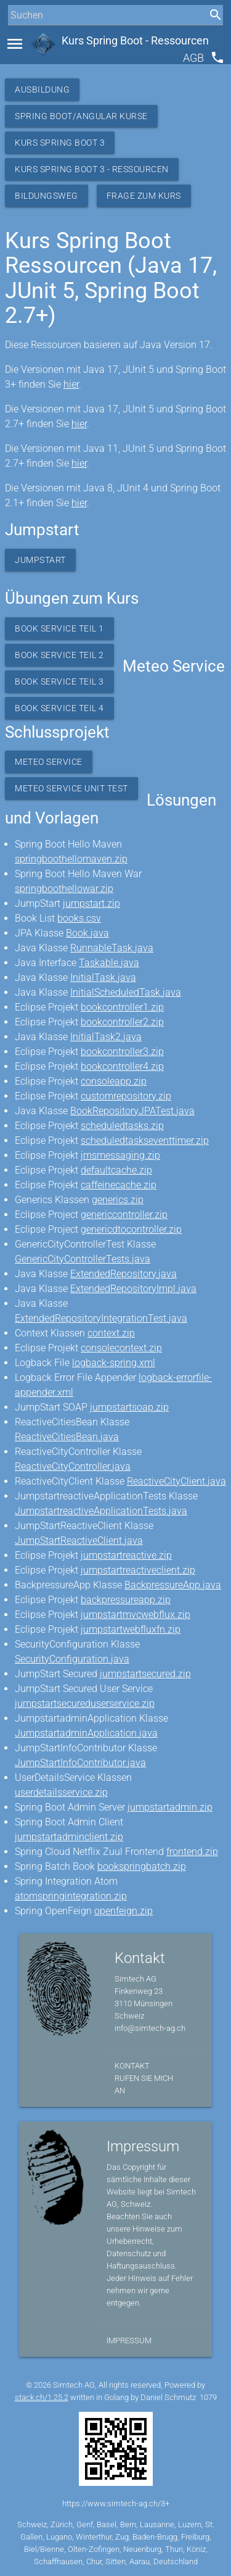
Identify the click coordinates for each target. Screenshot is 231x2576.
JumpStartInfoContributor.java (80, 1763)
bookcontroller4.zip (122, 1066)
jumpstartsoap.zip (129, 1407)
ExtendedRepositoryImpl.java (133, 1288)
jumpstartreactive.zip (126, 1555)
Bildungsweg (46, 196)
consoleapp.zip (114, 1081)
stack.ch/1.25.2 (41, 2397)
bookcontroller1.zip (122, 1007)
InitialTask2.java (106, 1037)
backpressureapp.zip (126, 1600)
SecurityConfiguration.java (72, 1659)
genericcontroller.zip (124, 1214)
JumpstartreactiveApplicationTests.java (101, 1511)
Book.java (87, 933)
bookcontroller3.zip (122, 1051)
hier (71, 384)
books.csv (79, 918)
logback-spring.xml (113, 1363)
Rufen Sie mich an (144, 2084)
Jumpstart (40, 560)
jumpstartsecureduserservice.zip (85, 1703)
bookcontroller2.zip (122, 1022)
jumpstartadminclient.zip (69, 1837)
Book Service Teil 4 (59, 708)
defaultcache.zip (116, 1170)
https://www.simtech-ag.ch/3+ (115, 2503)
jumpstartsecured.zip (145, 1674)
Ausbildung (42, 89)
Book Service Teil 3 (59, 681)
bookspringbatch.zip (141, 1866)
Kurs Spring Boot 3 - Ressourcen (92, 169)
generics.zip (118, 1200)
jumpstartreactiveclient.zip (138, 1570)
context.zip (111, 1333)
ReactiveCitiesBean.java (67, 1437)
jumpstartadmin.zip (170, 1807)
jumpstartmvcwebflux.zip (135, 1614)
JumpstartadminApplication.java (86, 1733)
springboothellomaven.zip (71, 859)
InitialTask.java (103, 977)
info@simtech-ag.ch (150, 2028)
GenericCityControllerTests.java (82, 1259)
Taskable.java (109, 963)
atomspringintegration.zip (71, 1896)
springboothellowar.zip (64, 888)
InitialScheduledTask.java (125, 992)
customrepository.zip (126, 1096)
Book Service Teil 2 (59, 655)
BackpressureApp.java (172, 1585)
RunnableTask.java (111, 948)
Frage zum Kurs (144, 196)
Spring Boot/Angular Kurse (81, 116)
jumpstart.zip (91, 903)
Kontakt (132, 2065)
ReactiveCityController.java (73, 1466)
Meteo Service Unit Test (71, 788)
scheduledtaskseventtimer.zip (145, 1140)
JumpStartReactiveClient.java (79, 1540)
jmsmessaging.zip (120, 1155)
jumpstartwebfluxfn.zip (130, 1629)
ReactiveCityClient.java (176, 1481)
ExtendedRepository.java (123, 1274)
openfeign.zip (123, 1911)
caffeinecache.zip (118, 1185)
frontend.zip (192, 1851)
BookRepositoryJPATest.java (132, 1111)
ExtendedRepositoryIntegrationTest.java (101, 1318)
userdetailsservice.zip (61, 1792)
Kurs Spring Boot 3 (60, 143)
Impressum (129, 2340)
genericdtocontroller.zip (131, 1229)
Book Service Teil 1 (59, 628)
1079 (208, 2397)
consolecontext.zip (121, 1348)
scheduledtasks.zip (122, 1126)
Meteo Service (49, 762)
